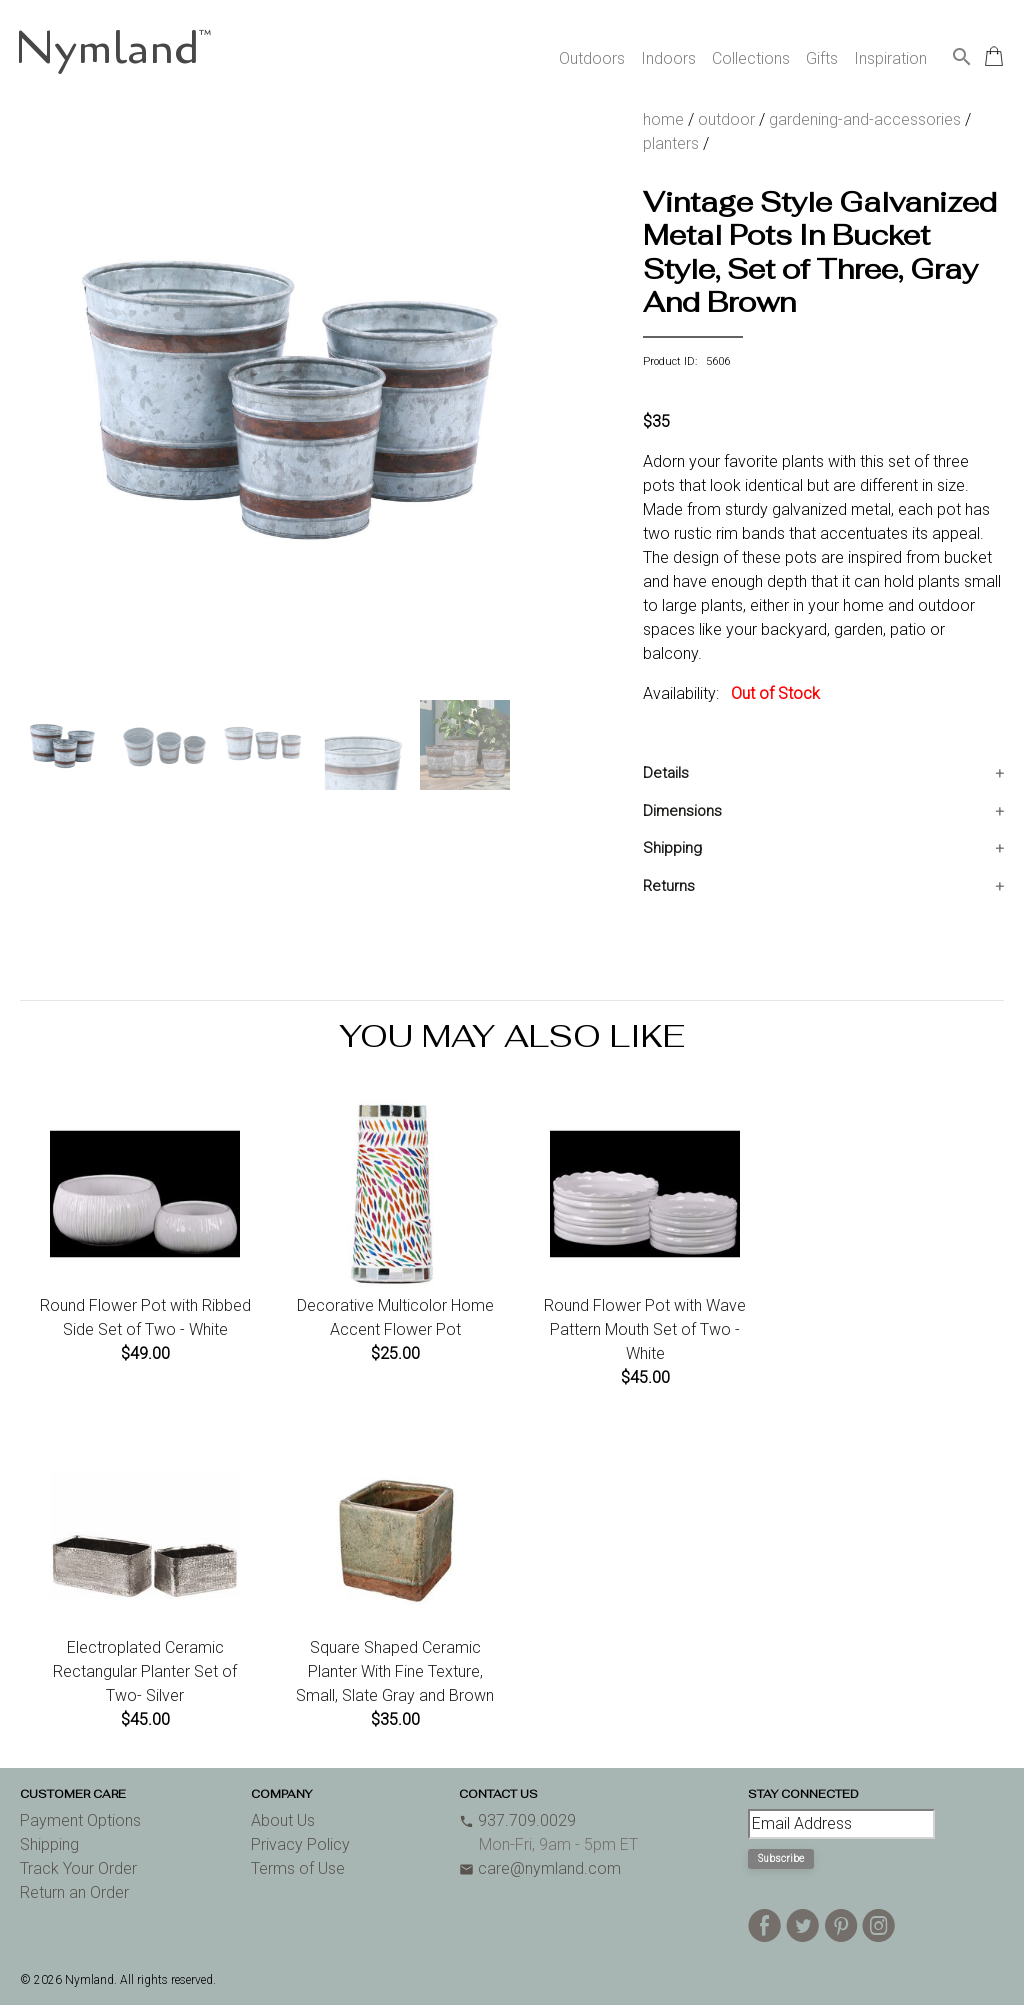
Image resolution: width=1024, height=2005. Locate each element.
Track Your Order (78, 1868)
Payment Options (80, 1820)
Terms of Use (298, 1868)
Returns (669, 886)
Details (666, 773)
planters (671, 143)
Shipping (672, 848)
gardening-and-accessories (865, 119)
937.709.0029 (517, 1820)
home (663, 119)
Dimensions (682, 811)
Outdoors (592, 58)
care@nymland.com (540, 1868)
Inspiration (890, 58)
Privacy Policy (300, 1844)
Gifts (822, 58)
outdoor (726, 119)
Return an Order (74, 1892)
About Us (283, 1820)
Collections (751, 58)
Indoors (668, 58)
